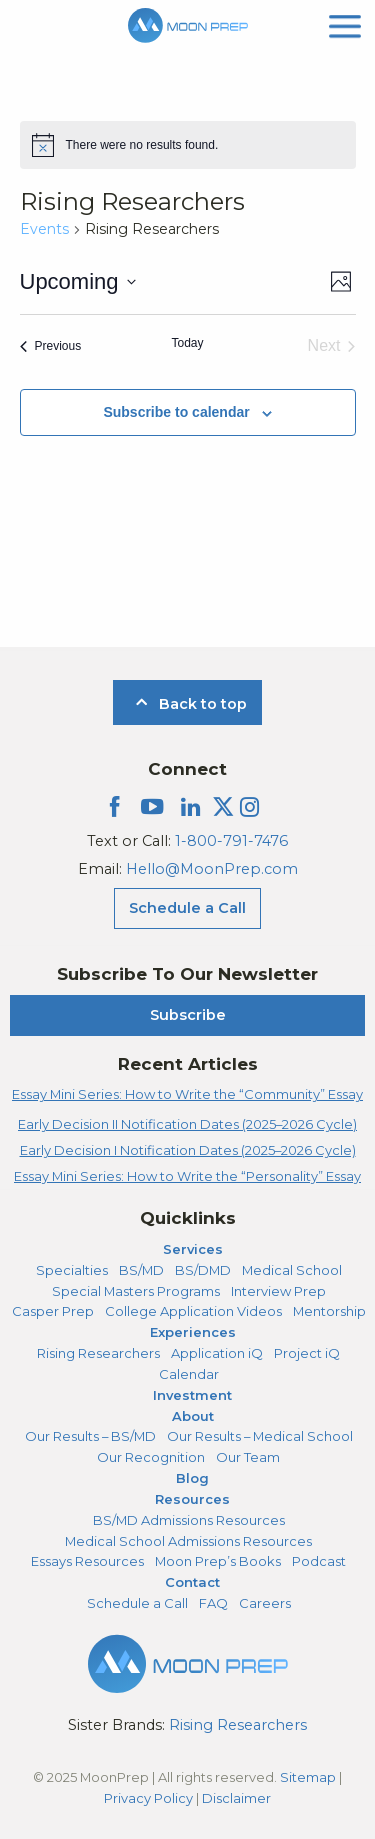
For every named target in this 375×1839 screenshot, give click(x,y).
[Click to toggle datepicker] (78, 281)
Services (193, 1249)
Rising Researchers (98, 1353)
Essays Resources (87, 1561)
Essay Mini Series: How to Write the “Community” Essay (187, 1094)
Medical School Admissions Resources (188, 1541)
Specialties (72, 1270)
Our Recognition (151, 1457)
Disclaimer (236, 1798)
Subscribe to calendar (176, 412)
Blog (192, 1478)
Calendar (189, 1374)
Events (44, 229)
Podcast (319, 1561)
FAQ (213, 1603)
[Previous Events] (51, 346)
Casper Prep (53, 1311)
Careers (265, 1603)
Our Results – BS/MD (90, 1436)
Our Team (248, 1457)
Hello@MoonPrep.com (212, 869)
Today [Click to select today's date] (187, 343)
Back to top (187, 704)
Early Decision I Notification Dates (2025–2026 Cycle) (188, 1150)
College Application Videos (193, 1311)
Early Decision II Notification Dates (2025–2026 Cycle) (187, 1124)
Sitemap (308, 1777)
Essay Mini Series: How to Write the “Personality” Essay (187, 1176)
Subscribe (188, 1015)
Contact (192, 1582)
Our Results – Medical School (260, 1436)
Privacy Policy (148, 1798)
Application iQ (217, 1353)
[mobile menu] (345, 24)
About (193, 1416)
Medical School (292, 1270)
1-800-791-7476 (231, 841)
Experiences (193, 1332)
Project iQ (307, 1353)
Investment (192, 1395)
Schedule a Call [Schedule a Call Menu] (187, 908)
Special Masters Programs (136, 1291)
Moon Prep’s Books (218, 1561)
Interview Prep (278, 1291)
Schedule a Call (137, 1603)
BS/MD (141, 1270)
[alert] (188, 145)
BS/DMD (203, 1270)
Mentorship (329, 1311)
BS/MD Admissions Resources (189, 1520)
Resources (192, 1499)
